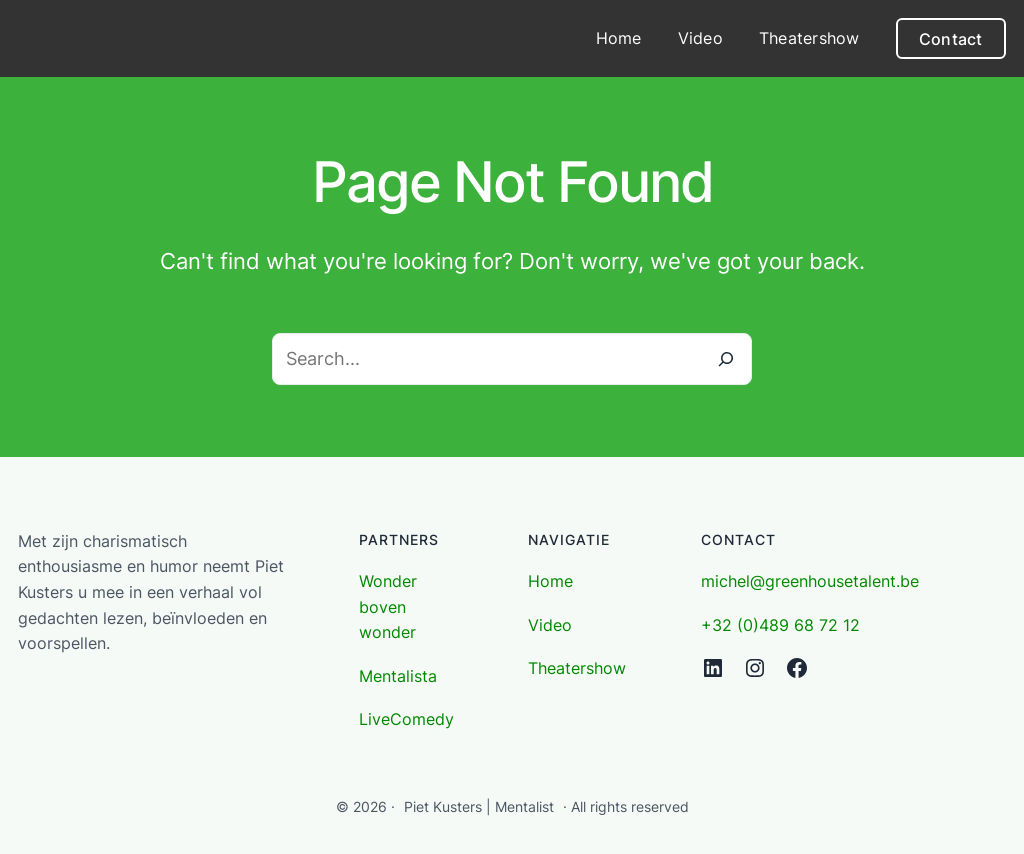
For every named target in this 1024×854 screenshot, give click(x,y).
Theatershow (577, 668)
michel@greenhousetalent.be (810, 581)
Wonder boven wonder (388, 606)
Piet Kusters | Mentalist (479, 806)
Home (550, 581)
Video (550, 625)
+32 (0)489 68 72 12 (780, 625)
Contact (951, 39)
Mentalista (398, 676)
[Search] (726, 359)
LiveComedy (406, 719)
